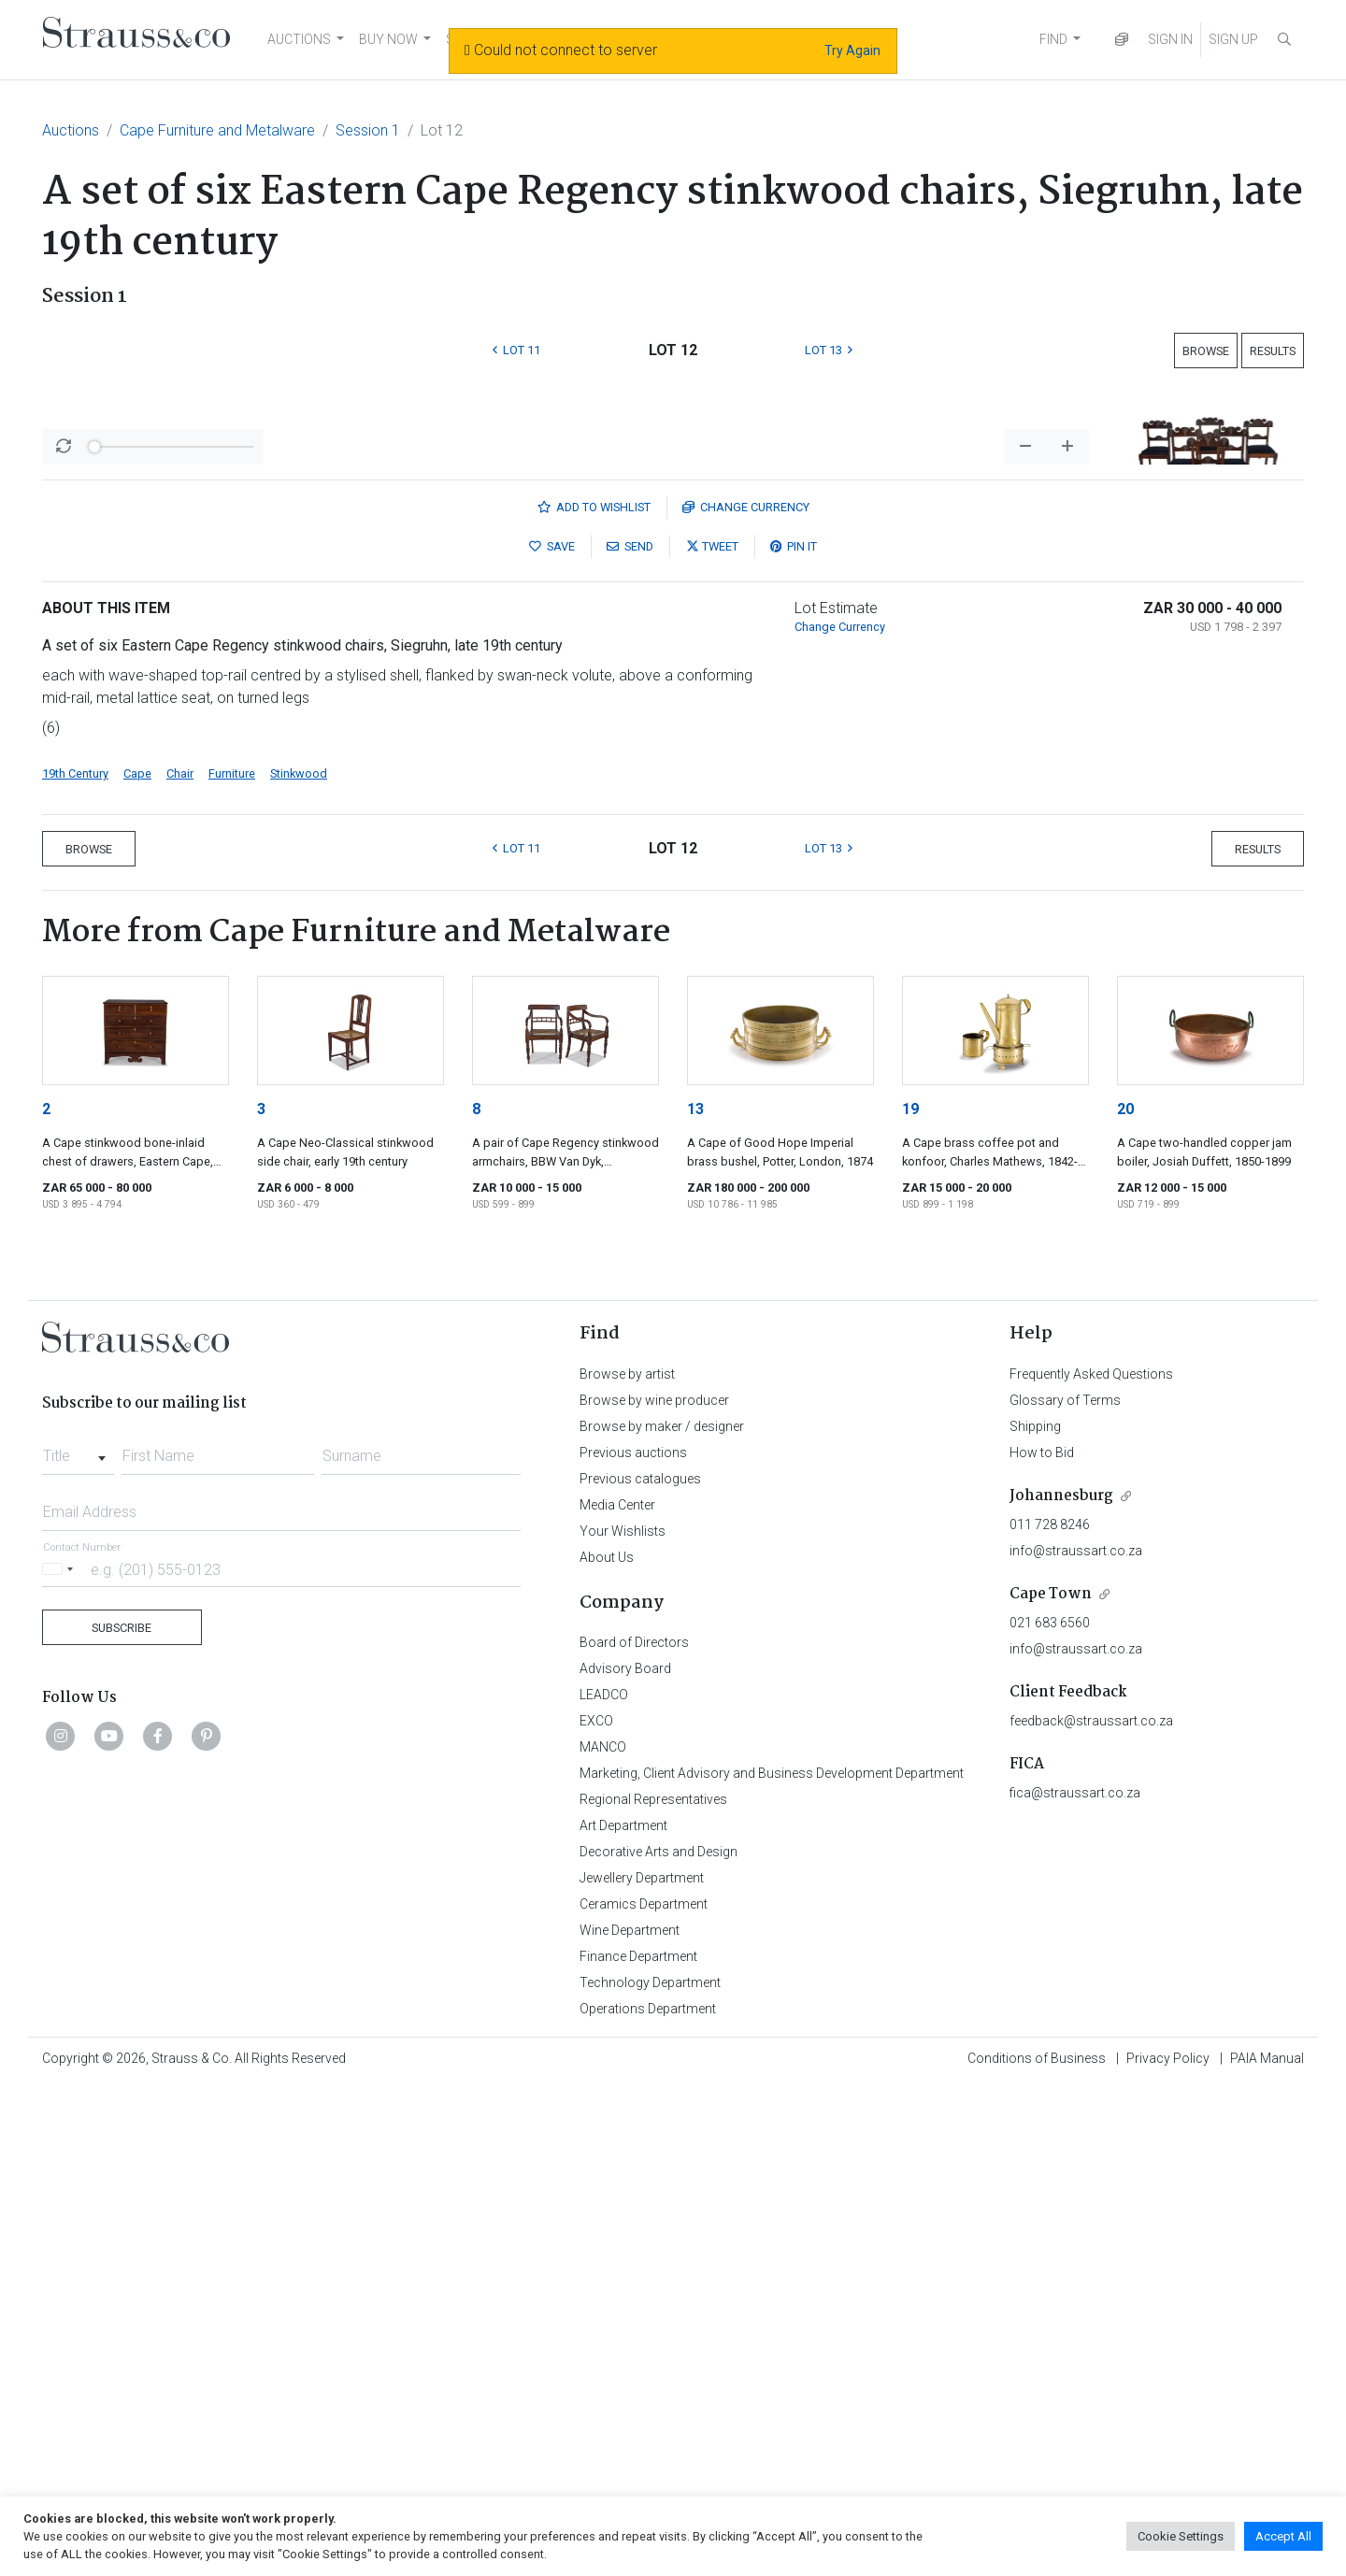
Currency (745, 997)
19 (910, 1599)
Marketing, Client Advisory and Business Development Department (772, 2262)
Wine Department (630, 2419)
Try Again (852, 50)
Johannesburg (1061, 1985)
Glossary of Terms (1065, 1889)
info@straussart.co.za (1076, 2040)
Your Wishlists (623, 2020)
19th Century (75, 1263)
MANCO (603, 2236)
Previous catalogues (640, 1968)
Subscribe (121, 2118)
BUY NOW (388, 39)
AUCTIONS (299, 39)
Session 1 (368, 130)
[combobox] (78, 1940)
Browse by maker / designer (662, 1916)
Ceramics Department (644, 2393)
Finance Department (638, 2446)
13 (695, 1599)
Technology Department (650, 2472)
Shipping (1035, 1916)
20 (1125, 1599)
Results (1273, 351)
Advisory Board (625, 2158)
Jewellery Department (642, 2367)
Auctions (70, 130)
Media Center (617, 1994)
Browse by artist (627, 1863)
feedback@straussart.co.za (1091, 2210)
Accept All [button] (1283, 2536)
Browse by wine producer (654, 1889)
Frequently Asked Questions (1091, 1863)
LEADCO (604, 2184)
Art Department (623, 2315)
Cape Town (1051, 2084)
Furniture (231, 1263)
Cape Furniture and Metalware (217, 130)
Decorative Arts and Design (658, 2341)
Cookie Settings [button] (1181, 2536)
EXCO (596, 2210)
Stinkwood (298, 1263)
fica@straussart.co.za (1075, 2282)
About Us (607, 2046)
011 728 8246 (1050, 2014)
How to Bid (1042, 1942)
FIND (1053, 39)
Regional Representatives (653, 2289)
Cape (137, 1263)
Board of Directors (634, 2132)
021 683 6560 (1050, 2112)
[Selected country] (61, 2058)
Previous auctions (633, 1942)
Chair (179, 1263)
